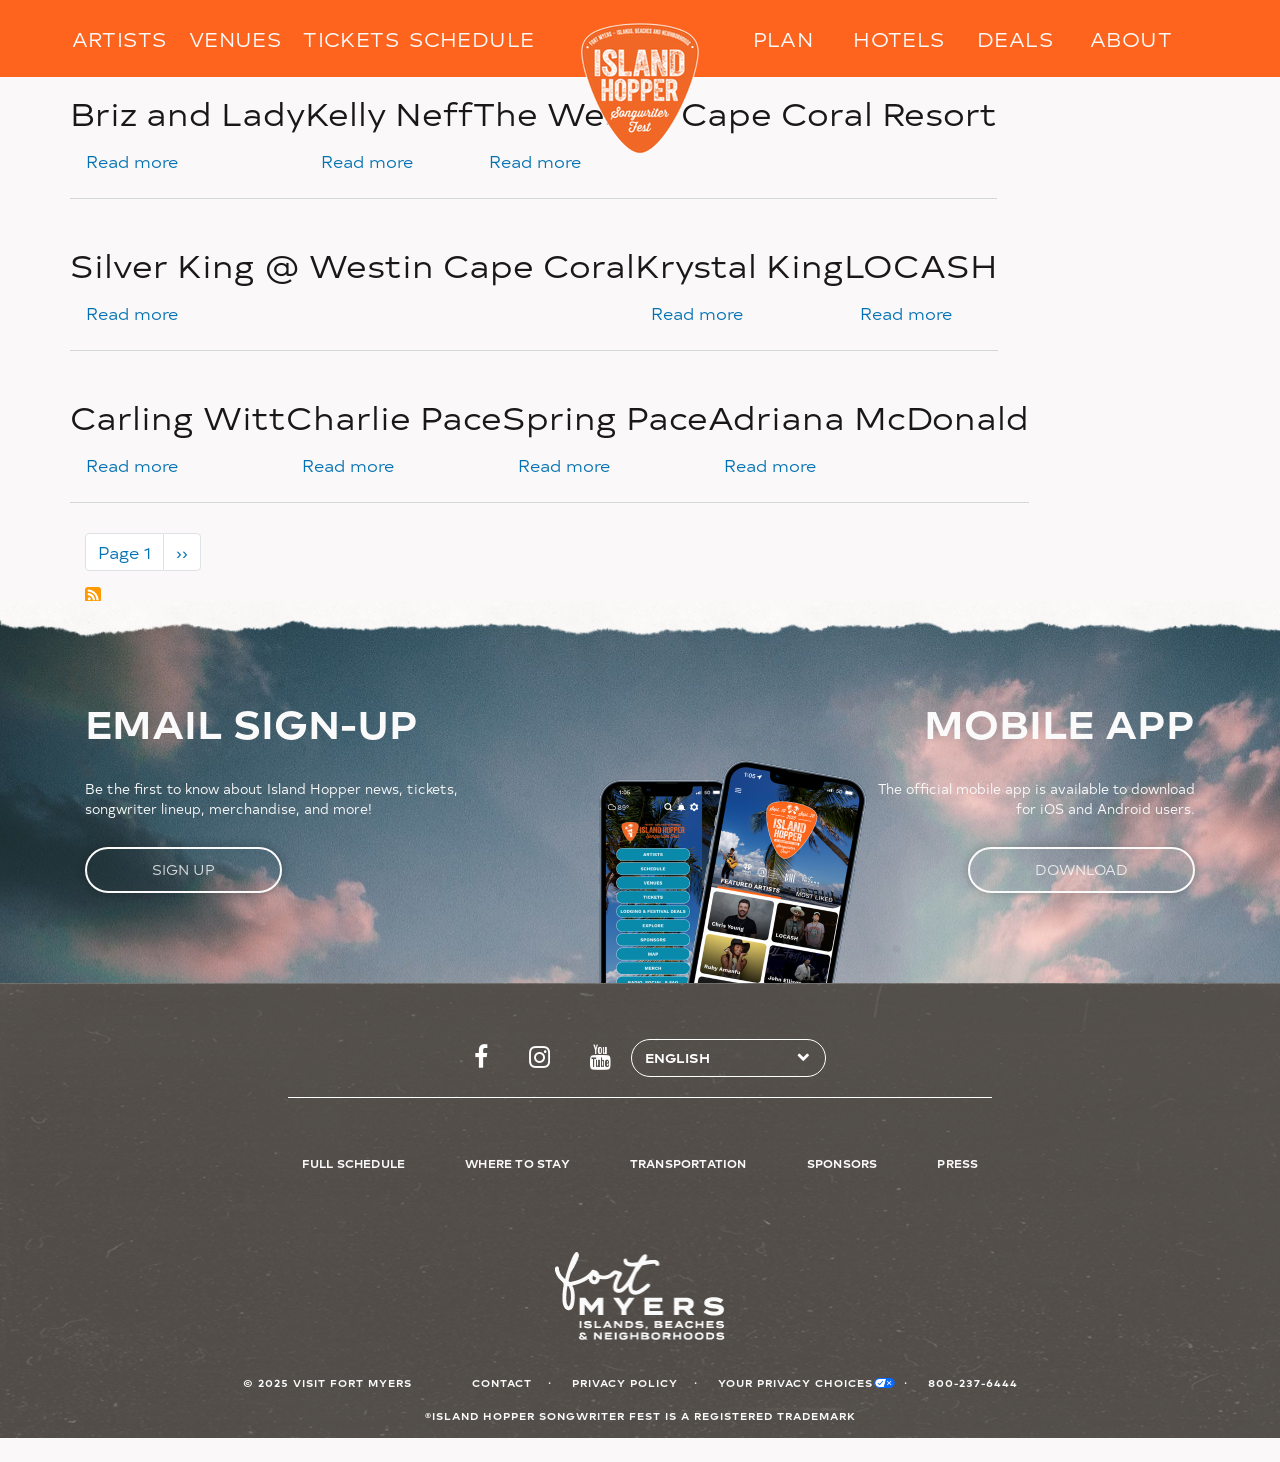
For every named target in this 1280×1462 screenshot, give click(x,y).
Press (957, 1163)
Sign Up (183, 869)
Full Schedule (354, 1163)
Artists (119, 38)
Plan (783, 38)
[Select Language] (720, 1058)
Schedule (467, 38)
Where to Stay (517, 1163)
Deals (1015, 38)
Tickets (351, 38)
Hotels (898, 38)
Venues (235, 38)
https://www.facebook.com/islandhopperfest (481, 1058)
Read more (132, 161)
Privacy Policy (625, 1382)
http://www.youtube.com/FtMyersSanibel (600, 1058)
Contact (502, 1382)
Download (1081, 869)
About (1131, 38)
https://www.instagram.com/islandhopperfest (539, 1058)
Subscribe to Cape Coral (93, 595)
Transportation (688, 1163)
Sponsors (842, 1163)
